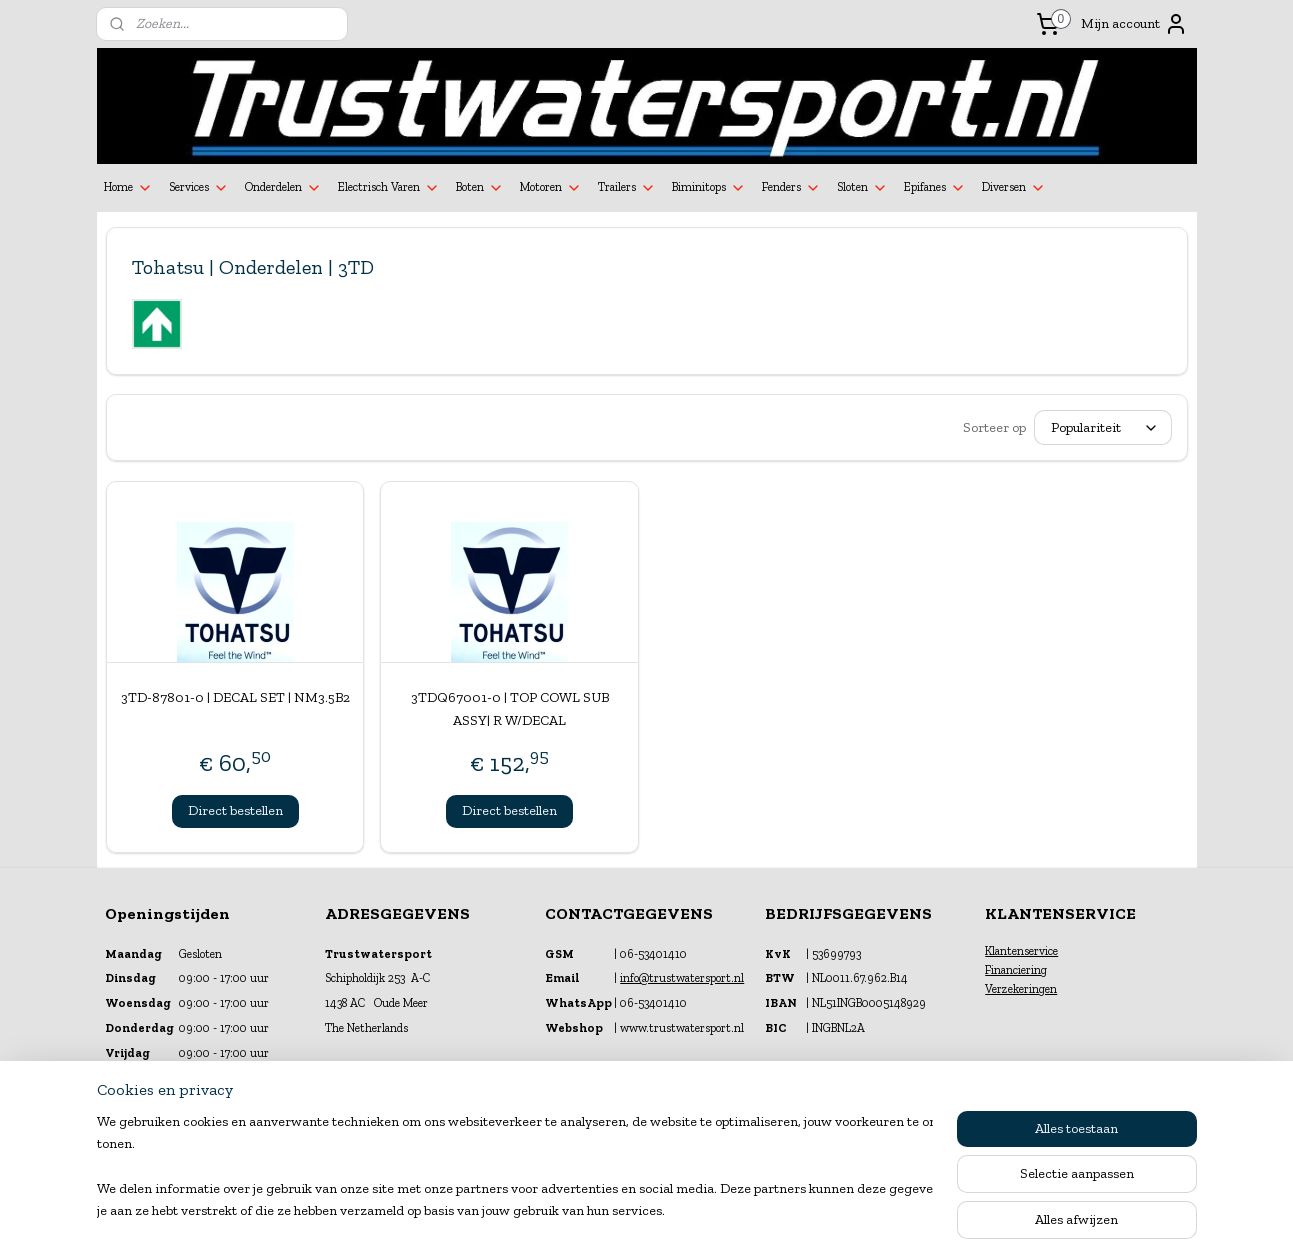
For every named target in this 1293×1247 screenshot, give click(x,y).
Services (199, 188)
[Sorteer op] (1103, 427)
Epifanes (935, 188)
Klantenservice (1021, 951)
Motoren (551, 188)
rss (628, 1210)
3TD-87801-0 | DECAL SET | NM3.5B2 (234, 697)
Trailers (627, 188)
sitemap (595, 1210)
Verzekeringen (1021, 989)
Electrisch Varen (389, 188)
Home (128, 188)
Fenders (791, 188)
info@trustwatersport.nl (682, 978)
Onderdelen (283, 188)
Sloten (862, 188)
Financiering (1016, 970)
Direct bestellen (234, 810)
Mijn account (1134, 24)
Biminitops (709, 188)
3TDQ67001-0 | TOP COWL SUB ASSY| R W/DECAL (509, 708)
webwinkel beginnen (692, 1210)
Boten (480, 188)
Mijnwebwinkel (843, 1210)
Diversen (1014, 188)
